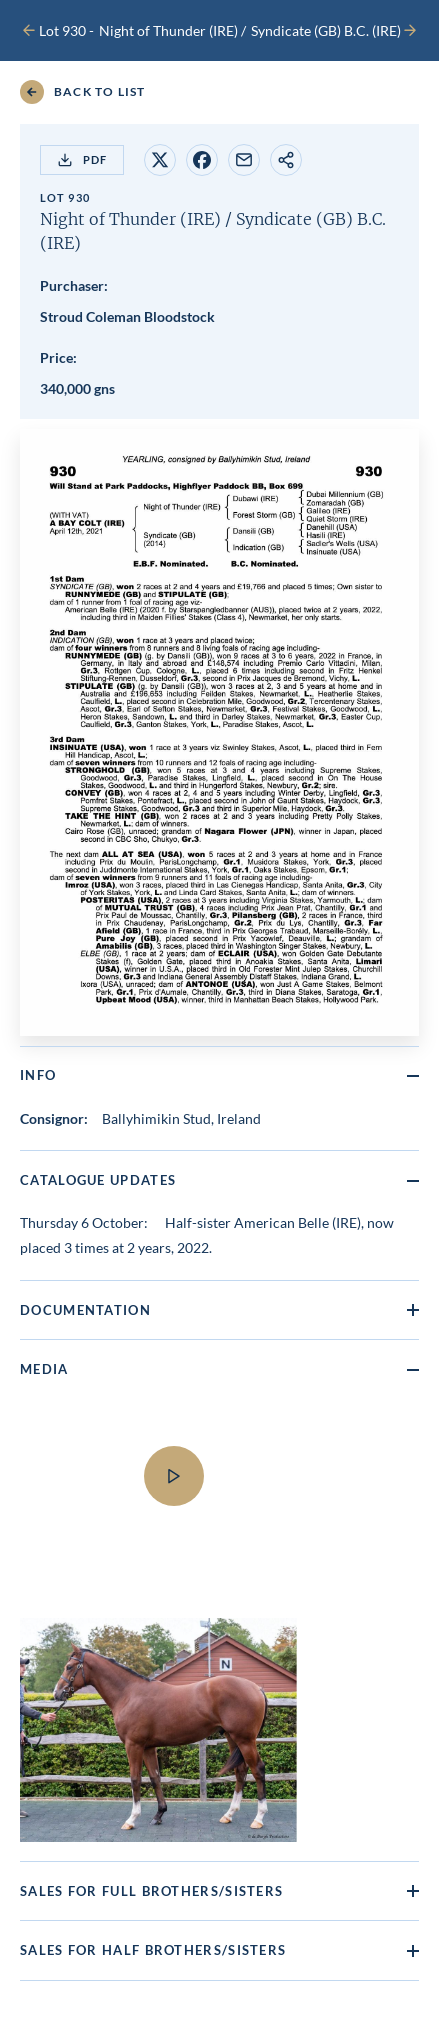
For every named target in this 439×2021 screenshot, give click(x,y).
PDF (82, 160)
